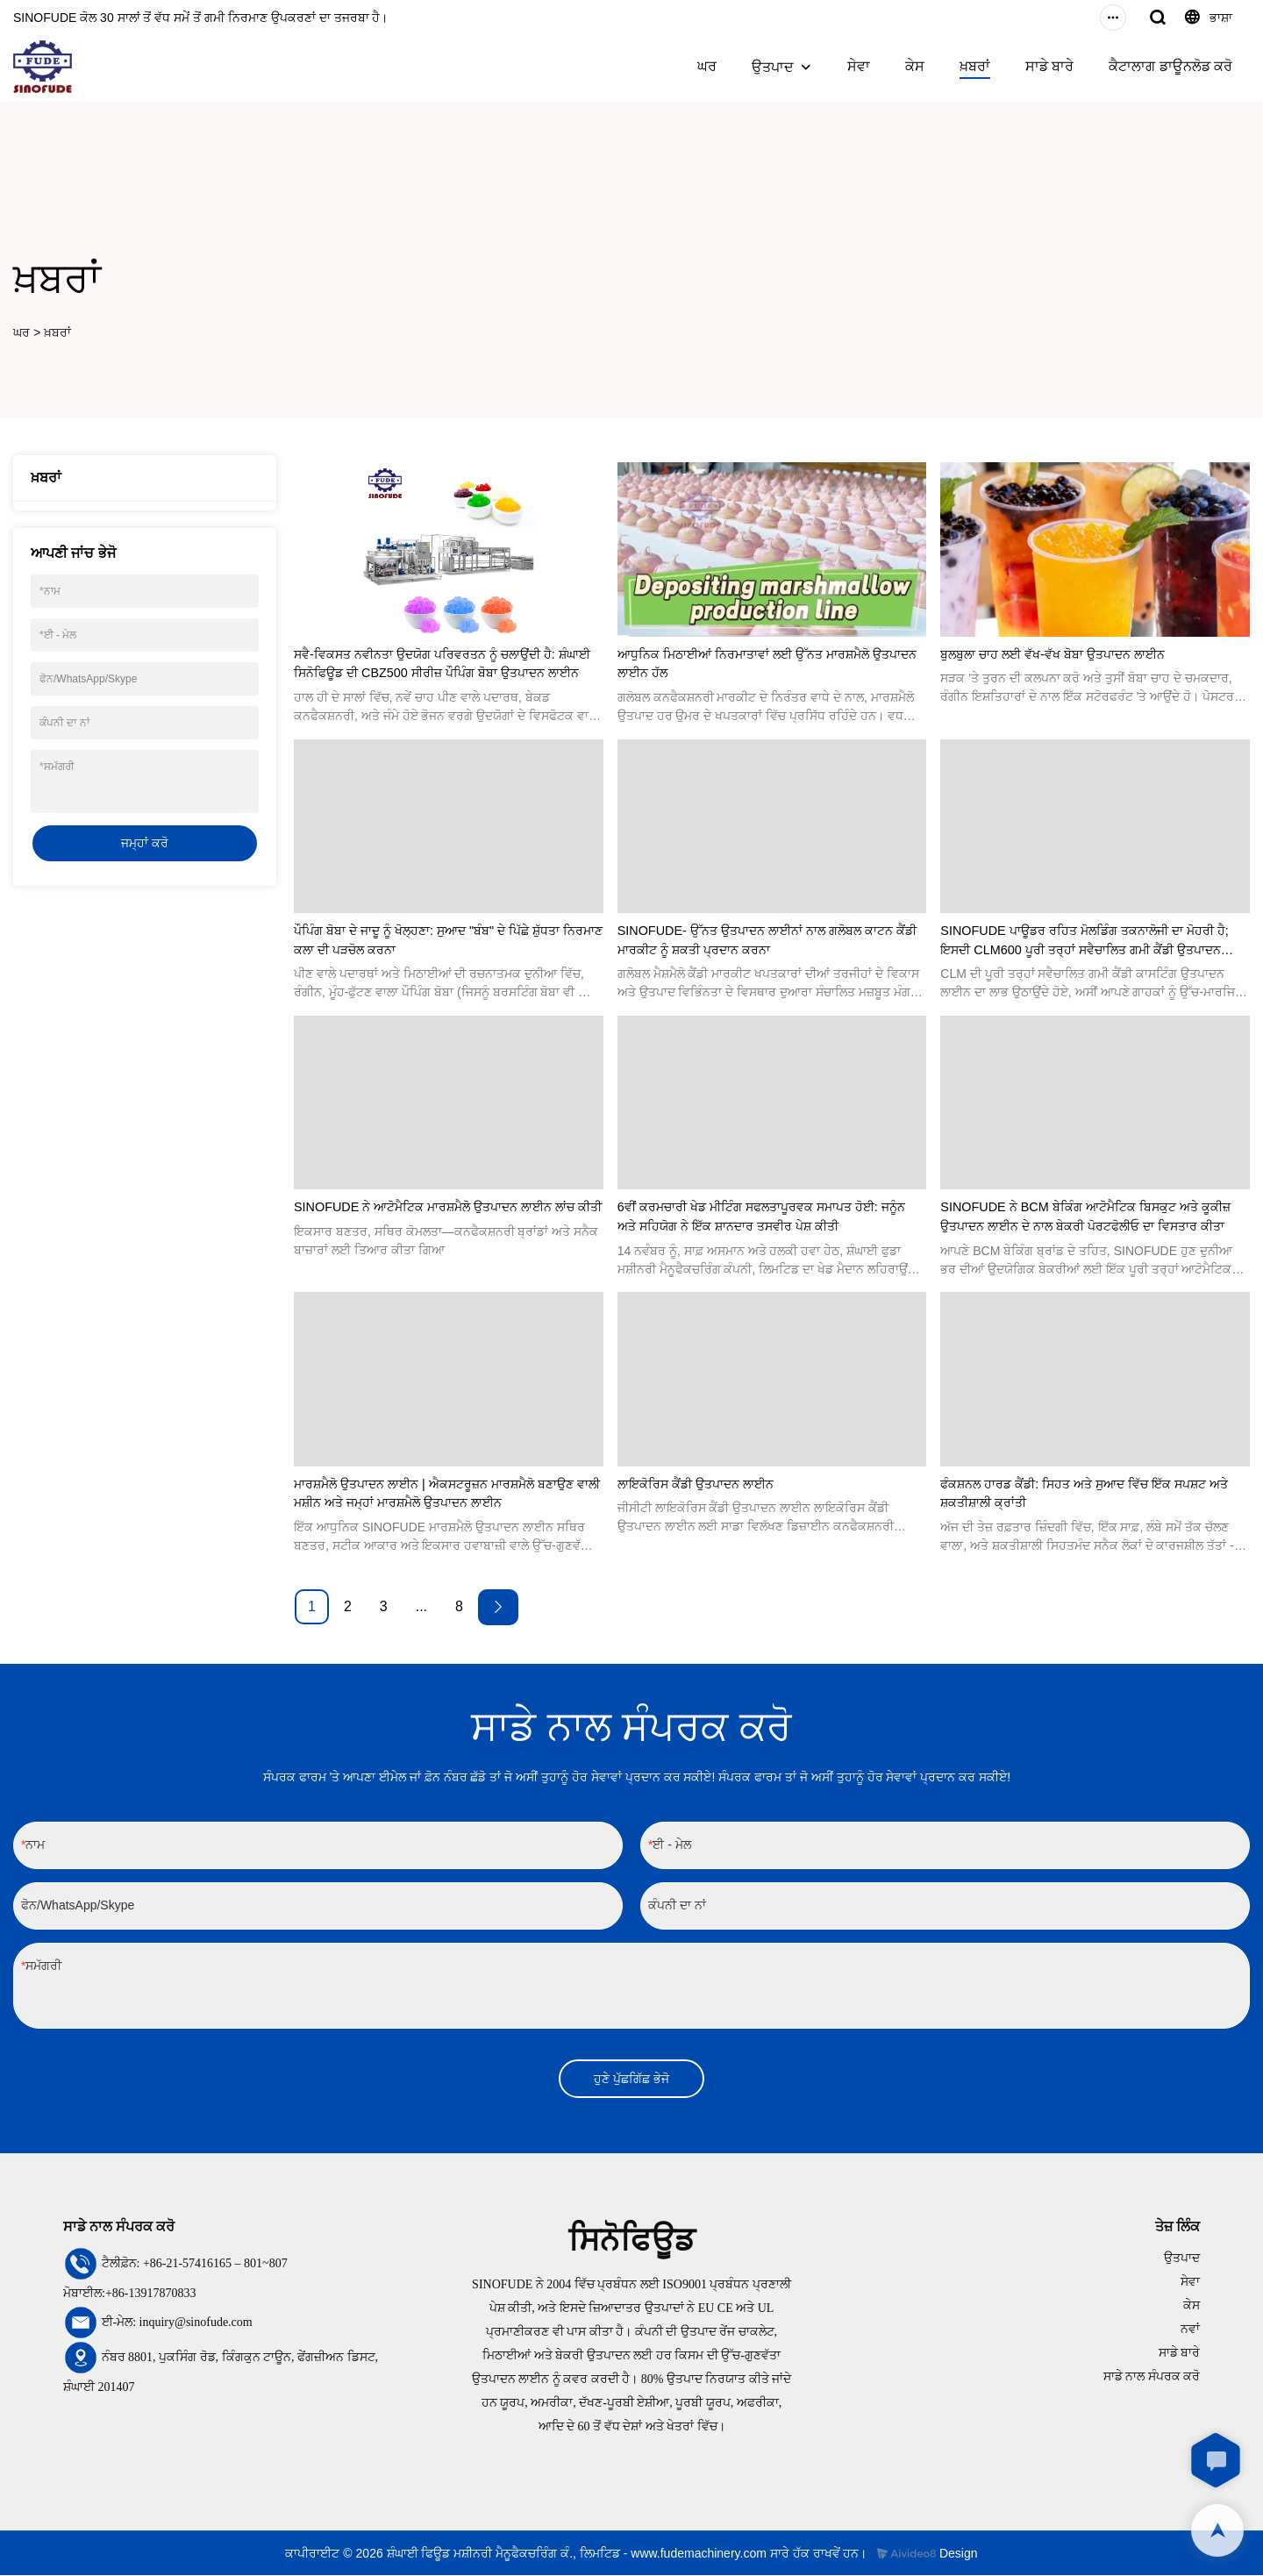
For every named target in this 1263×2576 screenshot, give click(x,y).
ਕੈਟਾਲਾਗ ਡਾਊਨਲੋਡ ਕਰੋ (1170, 66)
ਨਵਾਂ (1190, 2330)
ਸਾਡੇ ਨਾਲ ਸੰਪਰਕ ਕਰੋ (1152, 2377)
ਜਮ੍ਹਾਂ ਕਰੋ (144, 843)
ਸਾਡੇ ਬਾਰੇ (1049, 66)
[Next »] (498, 1607)
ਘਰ (707, 66)
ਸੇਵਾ (858, 66)
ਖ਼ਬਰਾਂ (975, 66)
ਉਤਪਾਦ (773, 67)
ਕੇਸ (914, 66)
